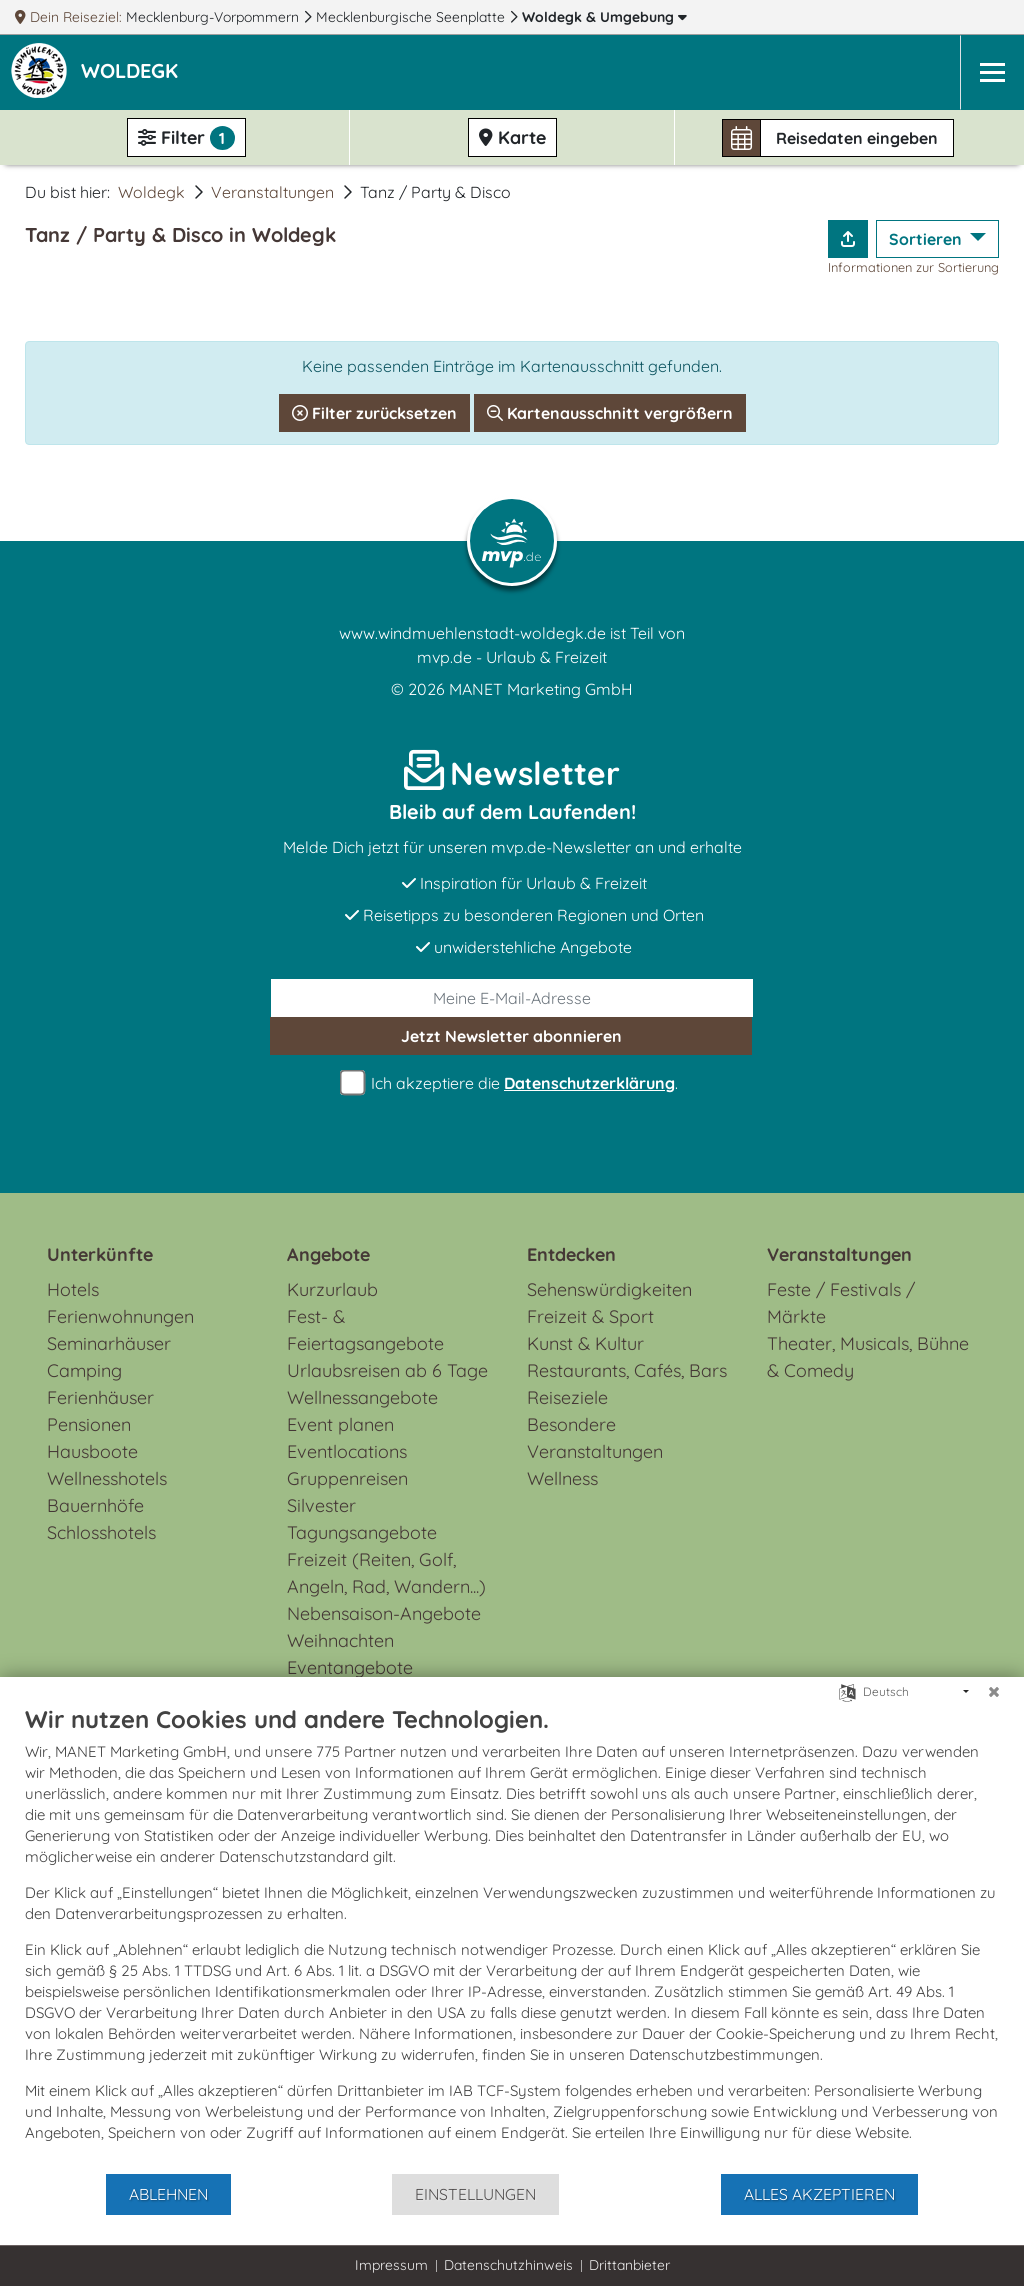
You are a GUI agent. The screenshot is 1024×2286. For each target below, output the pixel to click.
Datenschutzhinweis (508, 2265)
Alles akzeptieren (819, 2194)
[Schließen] (994, 1692)
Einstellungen (475, 2194)
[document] (512, 1938)
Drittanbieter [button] (629, 2265)
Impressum (391, 2265)
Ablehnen (168, 2194)
